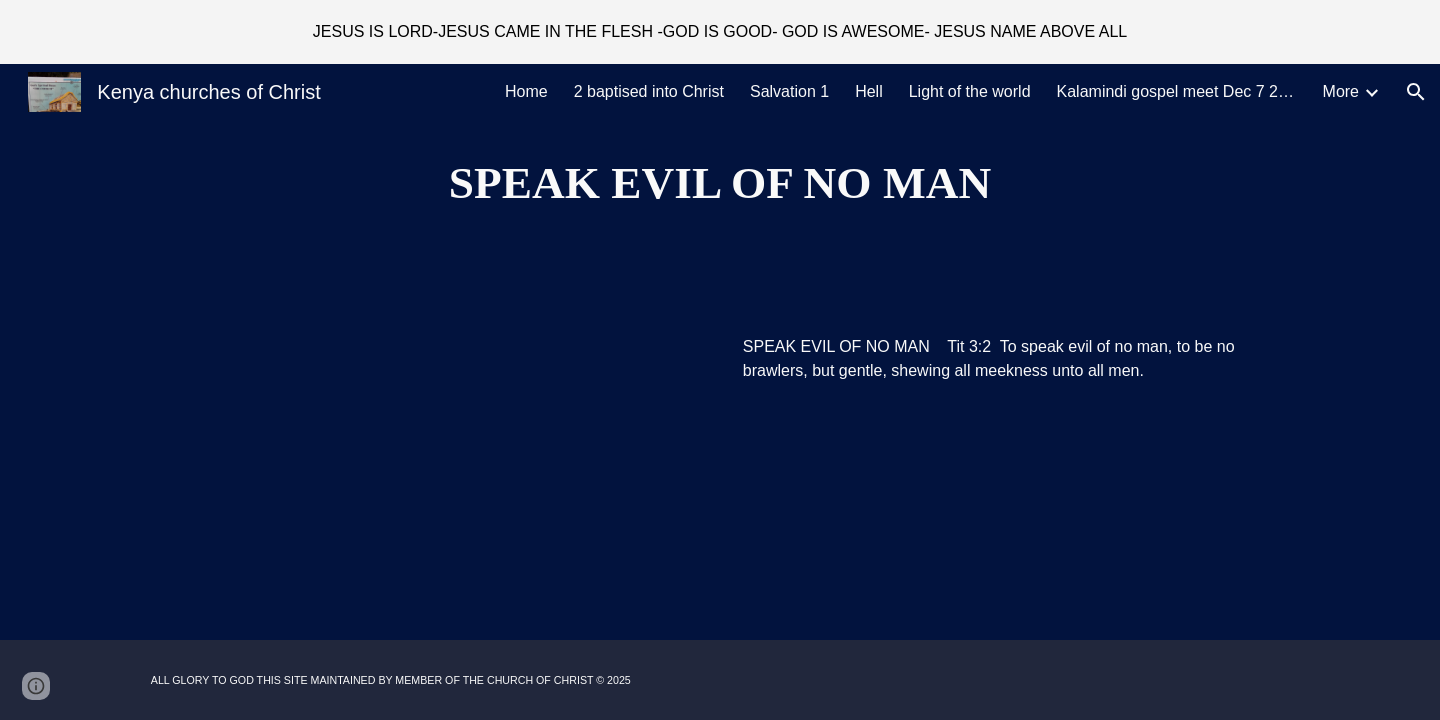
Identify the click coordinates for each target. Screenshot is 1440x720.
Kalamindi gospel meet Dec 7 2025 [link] (1177, 91)
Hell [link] (869, 91)
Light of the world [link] (970, 91)
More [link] (1341, 91)
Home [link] (526, 91)
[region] (720, 32)
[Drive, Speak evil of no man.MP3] (424, 364)
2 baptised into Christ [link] (649, 91)
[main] (720, 183)
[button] (1416, 92)
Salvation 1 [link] (789, 91)
